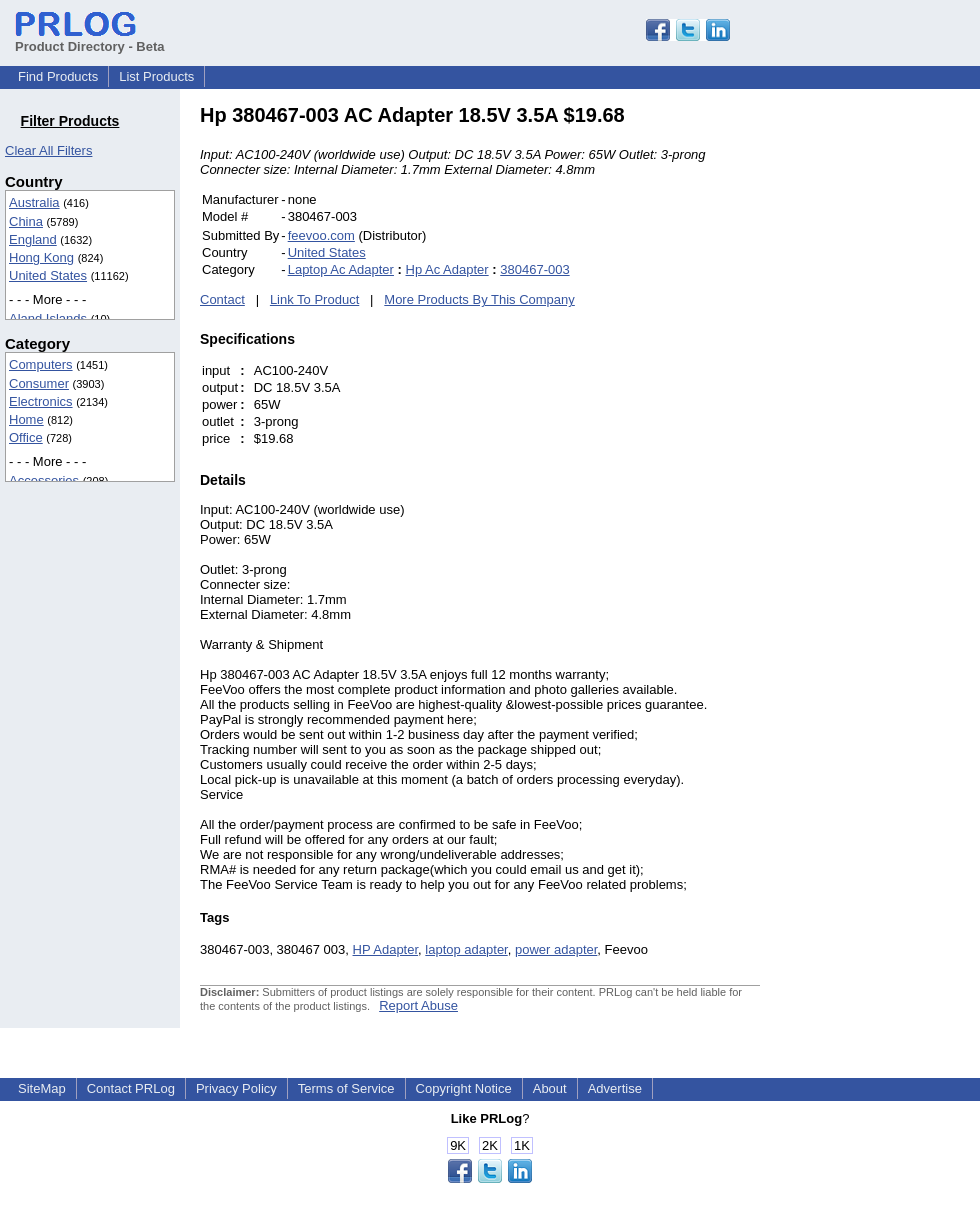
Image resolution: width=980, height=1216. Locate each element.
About (550, 1088)
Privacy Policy (236, 1088)
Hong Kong (41, 257)
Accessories (44, 480)
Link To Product (314, 299)
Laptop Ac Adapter (341, 269)
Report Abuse (418, 1005)
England (33, 239)
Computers (41, 364)
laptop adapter (466, 949)
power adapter (556, 949)
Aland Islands (48, 318)
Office (26, 437)
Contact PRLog (131, 1088)
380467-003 (534, 269)
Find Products (58, 76)
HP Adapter (386, 949)
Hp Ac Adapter (447, 269)
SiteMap (42, 1088)
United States (48, 275)
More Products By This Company (479, 299)
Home (26, 419)
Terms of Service (346, 1088)
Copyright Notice (464, 1088)
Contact (222, 299)
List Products (156, 76)
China (26, 221)
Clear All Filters (48, 150)
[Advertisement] (895, 404)
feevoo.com (321, 235)
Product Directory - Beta (90, 39)
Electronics (41, 401)
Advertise (615, 1088)
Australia (34, 202)
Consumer (39, 383)
